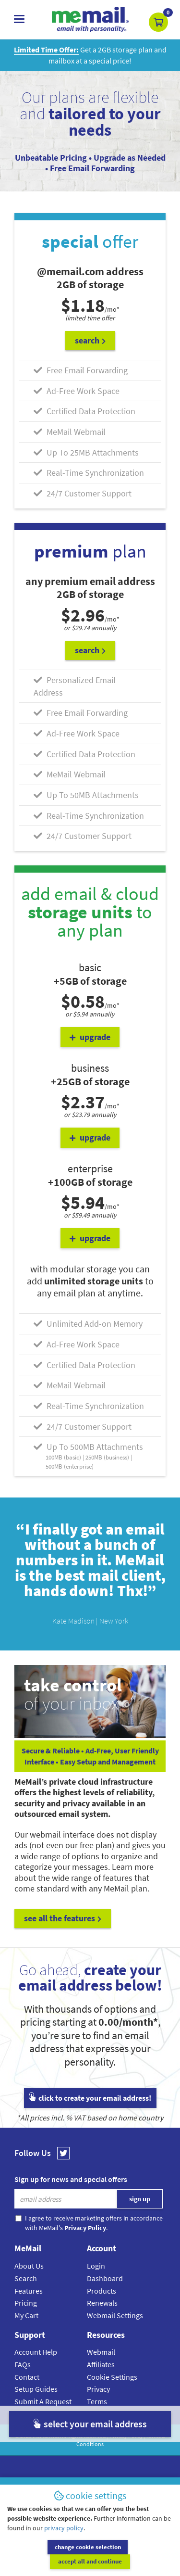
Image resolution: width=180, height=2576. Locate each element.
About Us (29, 2266)
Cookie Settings (112, 2377)
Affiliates (101, 2364)
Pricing (25, 2303)
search (90, 340)
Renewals (102, 2303)
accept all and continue (133, 2561)
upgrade (90, 1036)
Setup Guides (36, 2389)
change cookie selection (47, 2561)
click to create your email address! (90, 2098)
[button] (158, 22)
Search (25, 2278)
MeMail (41, 2435)
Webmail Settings (115, 2315)
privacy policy (64, 2542)
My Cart (26, 2315)
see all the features (62, 1918)
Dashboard (105, 2278)
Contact (26, 2377)
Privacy (98, 2389)
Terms (97, 2401)
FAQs (22, 2364)
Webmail (101, 2352)
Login (96, 2266)
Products (101, 2291)
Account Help (35, 2352)
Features (28, 2291)
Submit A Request (43, 2401)
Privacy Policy (126, 2435)
